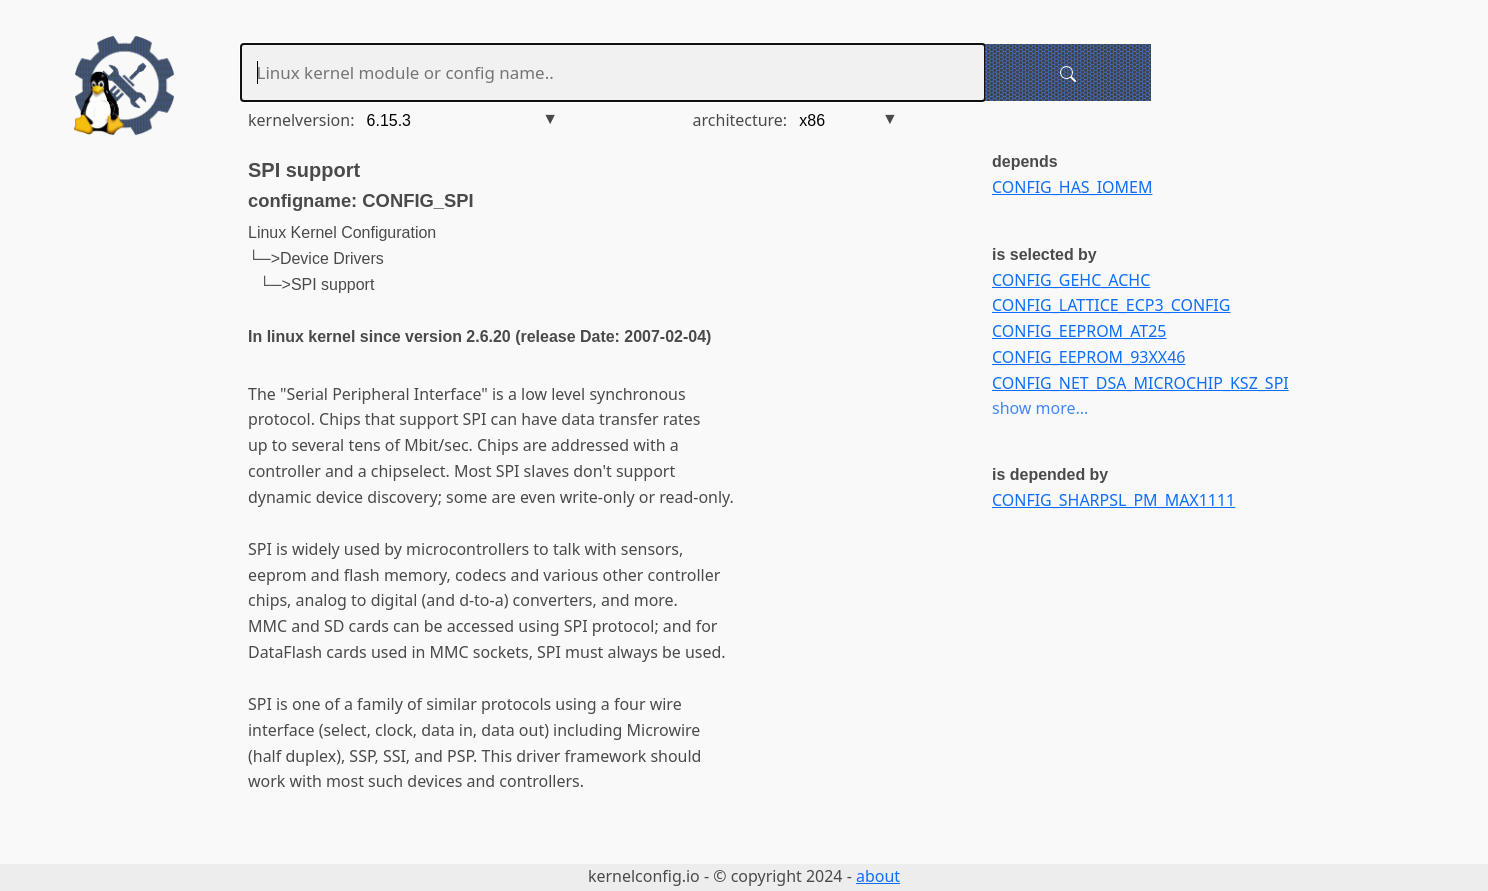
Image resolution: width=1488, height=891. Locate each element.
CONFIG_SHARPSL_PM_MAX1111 (1113, 500)
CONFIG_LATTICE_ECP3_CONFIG (1111, 305)
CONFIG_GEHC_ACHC (1071, 280)
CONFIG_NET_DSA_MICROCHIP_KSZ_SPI (1140, 383)
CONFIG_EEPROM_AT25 (1079, 331)
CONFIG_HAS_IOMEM (1072, 187)
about (878, 876)
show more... (1040, 408)
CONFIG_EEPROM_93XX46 (1088, 357)
